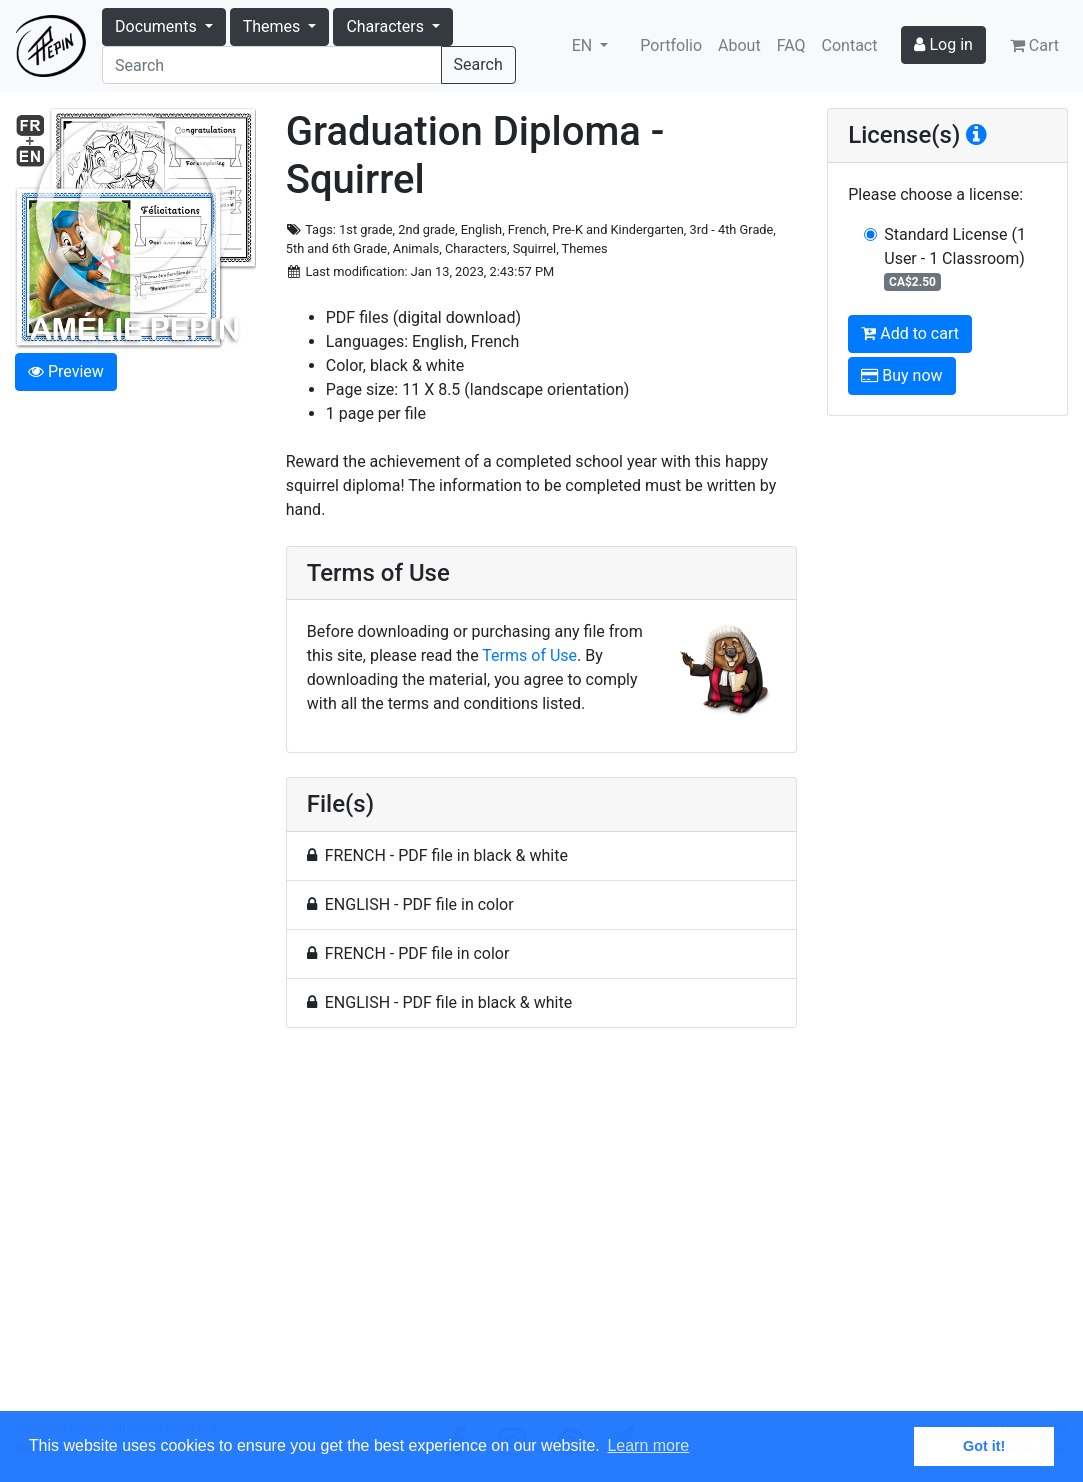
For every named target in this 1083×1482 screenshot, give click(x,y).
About (739, 45)
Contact (850, 45)
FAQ (791, 45)
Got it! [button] (984, 1446)
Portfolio (671, 45)
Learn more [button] (648, 1445)
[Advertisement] (542, 1231)
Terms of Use (529, 655)
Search (478, 64)
